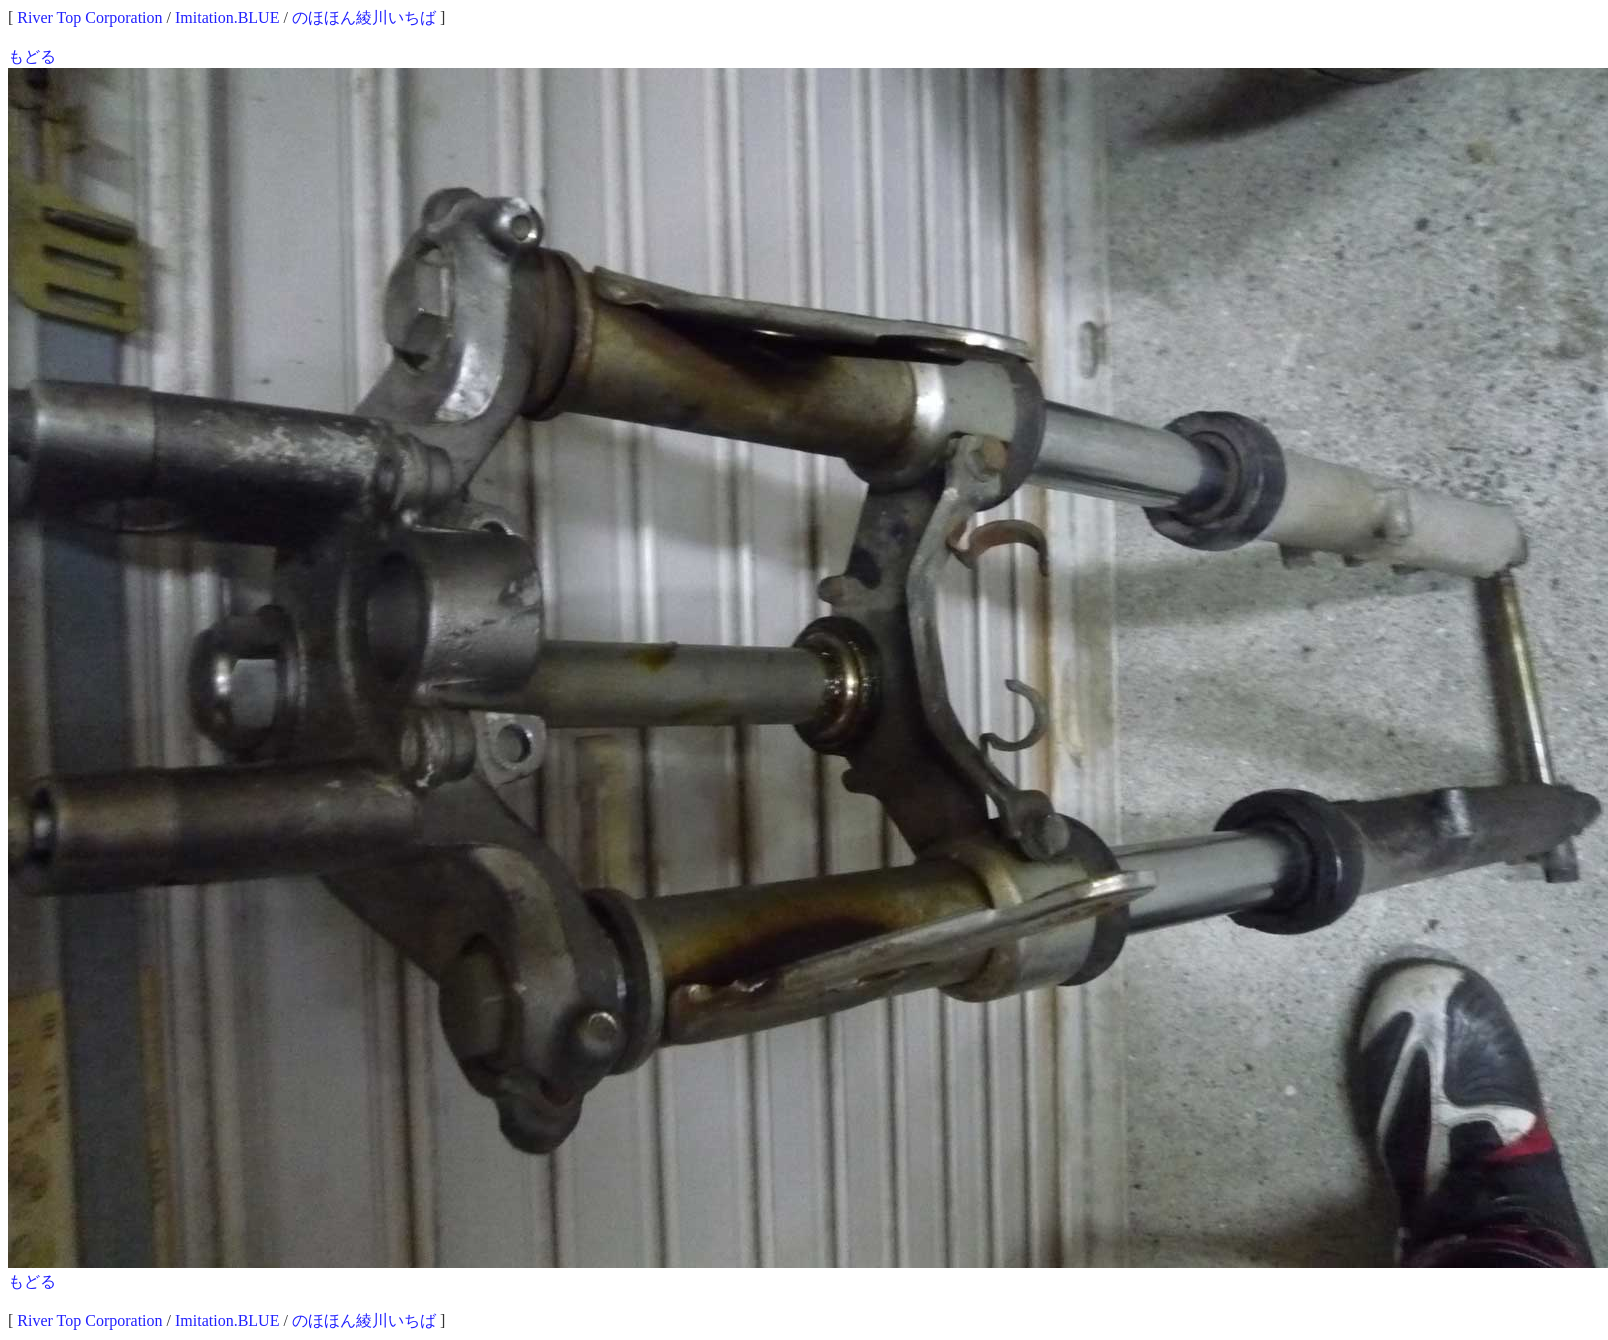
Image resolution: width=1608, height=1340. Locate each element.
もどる (32, 56)
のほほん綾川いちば (364, 17)
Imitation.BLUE (227, 17)
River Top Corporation (89, 17)
